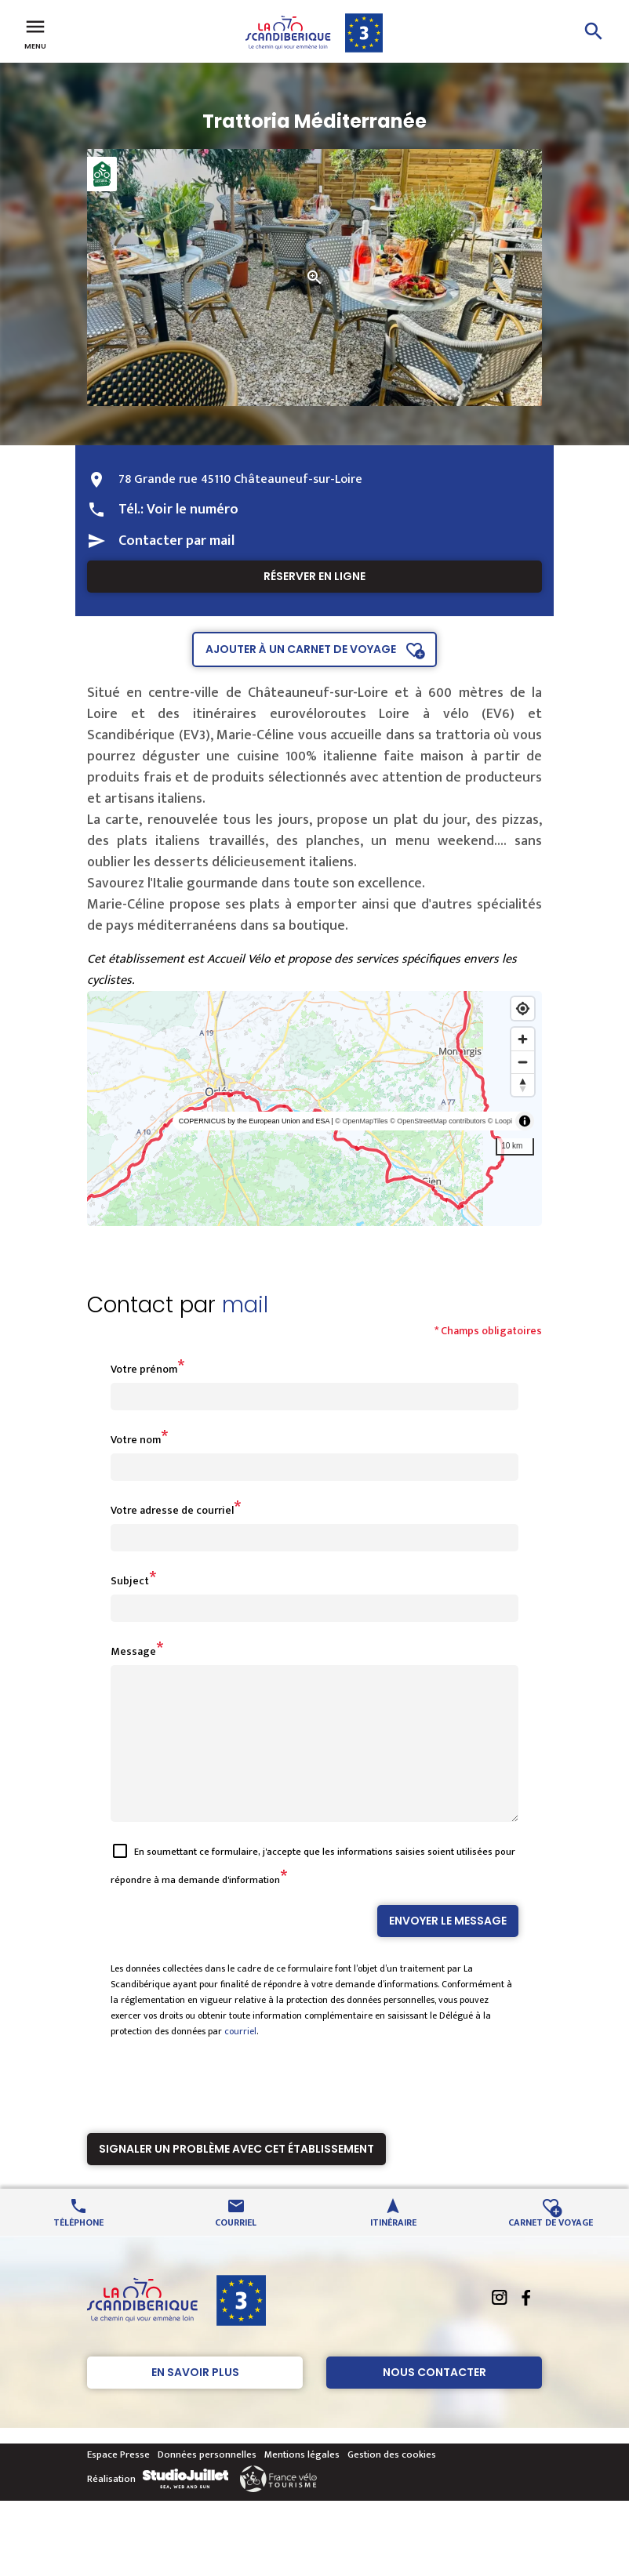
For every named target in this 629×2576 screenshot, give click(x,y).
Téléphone (78, 2249)
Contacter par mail (176, 541)
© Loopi (500, 1121)
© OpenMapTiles (361, 1121)
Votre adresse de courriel (172, 1510)
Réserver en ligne (314, 576)
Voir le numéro (192, 509)
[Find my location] (522, 1008)
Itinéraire (393, 2249)
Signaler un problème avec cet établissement (236, 2177)
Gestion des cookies (391, 2482)
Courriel (235, 2249)
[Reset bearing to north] (522, 1084)
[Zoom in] (522, 1039)
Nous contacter (434, 2400)
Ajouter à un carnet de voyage (300, 649)
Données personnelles (207, 2482)
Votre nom (136, 1440)
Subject (130, 1581)
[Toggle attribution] (524, 1121)
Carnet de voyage (550, 2249)
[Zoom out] (522, 1061)
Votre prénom (144, 1369)
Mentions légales (302, 2482)
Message (133, 1651)
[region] (314, 1108)
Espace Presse (118, 2482)
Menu (35, 33)
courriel (240, 2059)
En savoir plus (195, 2400)
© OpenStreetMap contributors (437, 1121)
